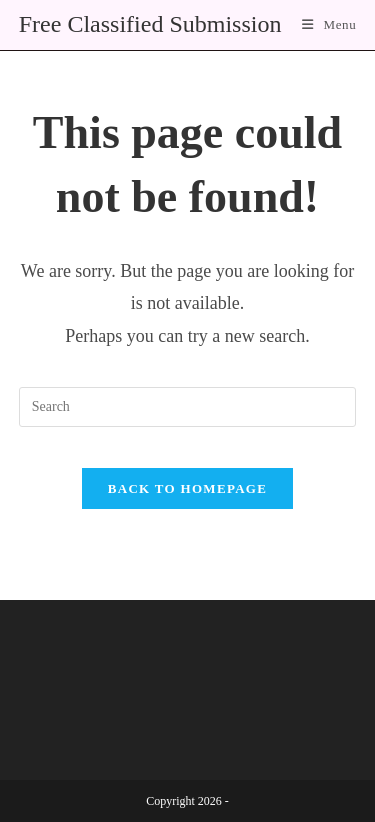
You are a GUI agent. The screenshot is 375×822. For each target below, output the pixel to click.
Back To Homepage (187, 488)
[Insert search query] (188, 407)
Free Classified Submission (150, 24)
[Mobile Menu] (329, 24)
